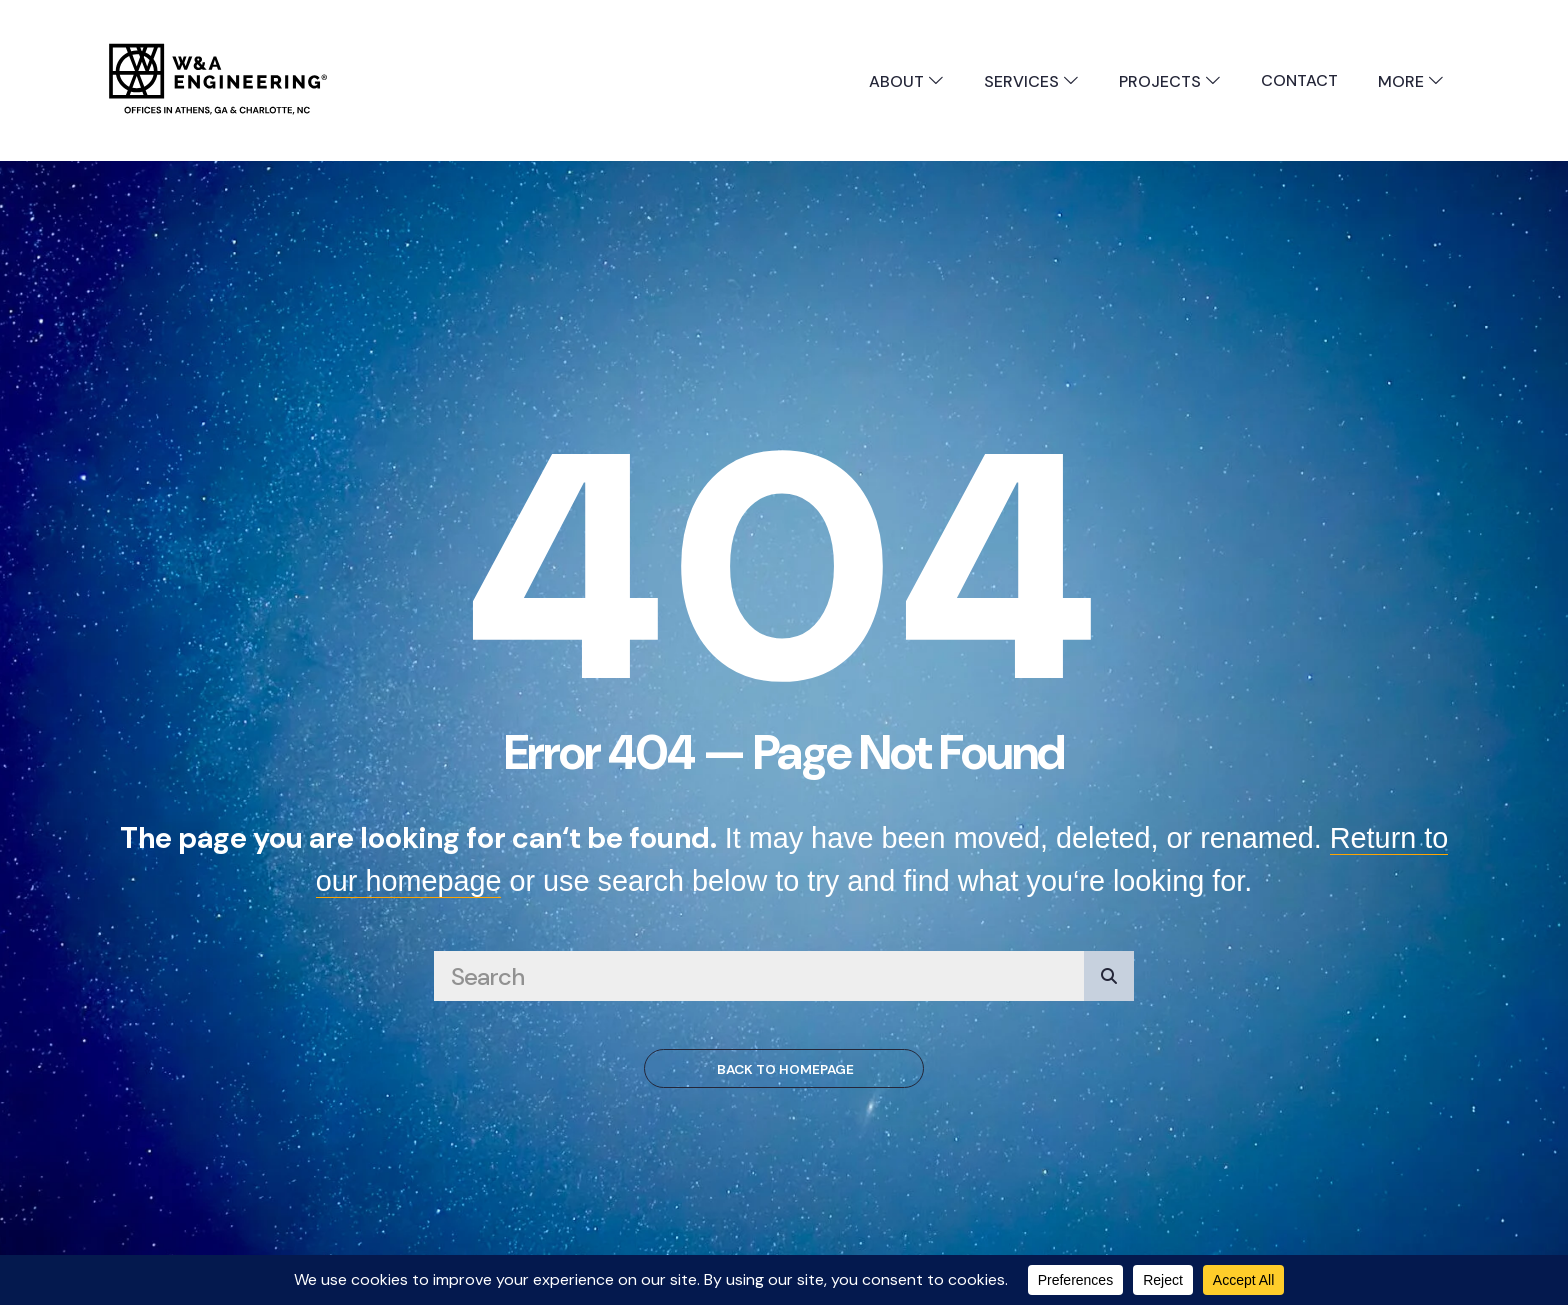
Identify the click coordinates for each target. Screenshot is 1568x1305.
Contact (1299, 80)
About (906, 81)
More (1411, 81)
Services (1031, 81)
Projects (1170, 81)
